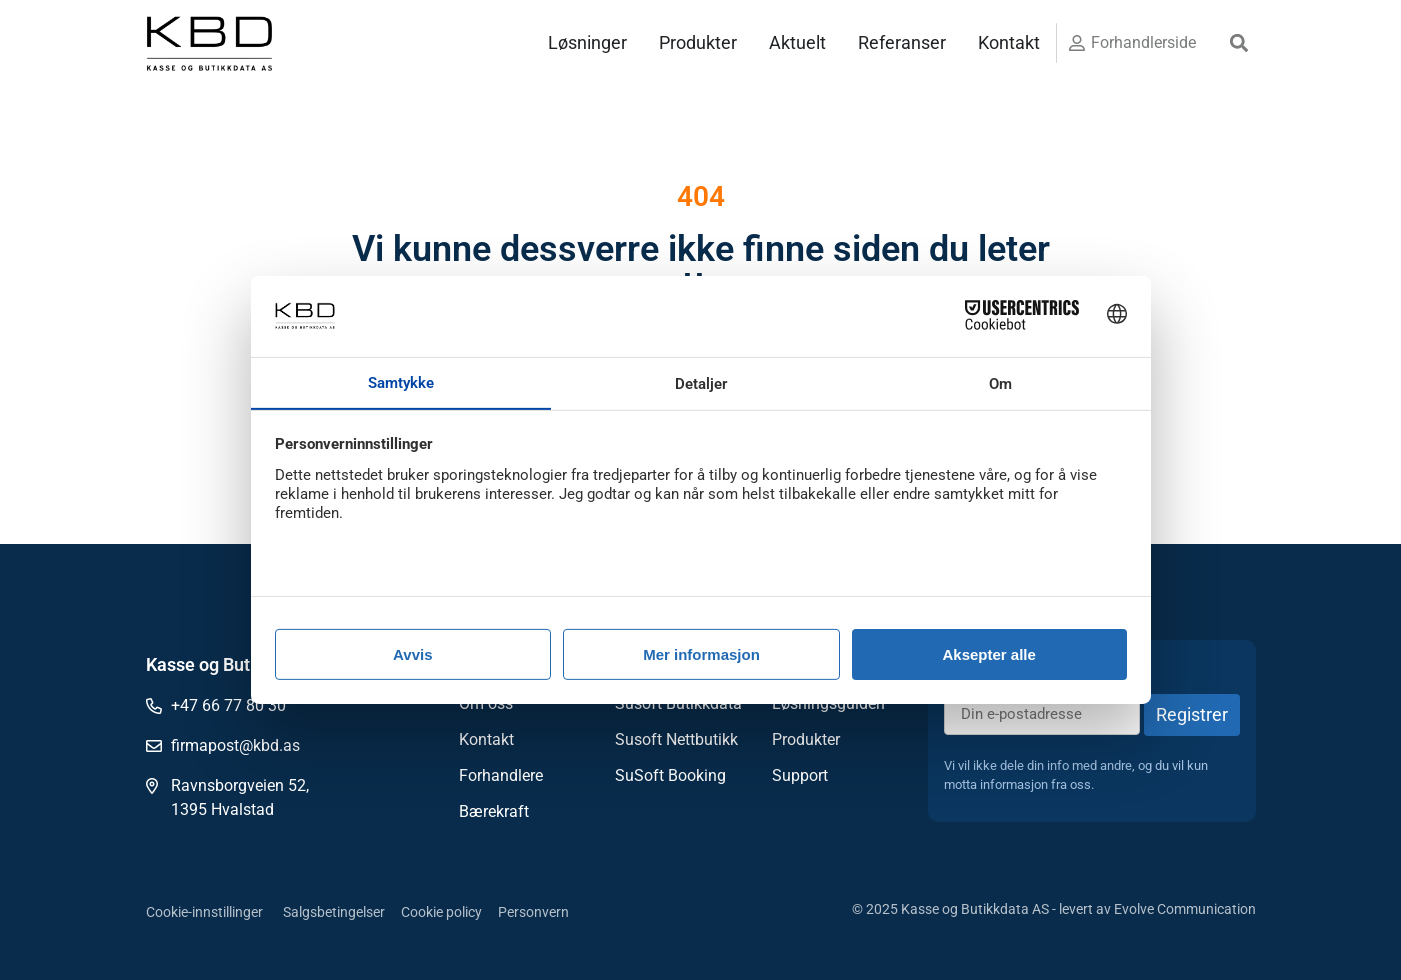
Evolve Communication (1185, 909)
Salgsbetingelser (334, 912)
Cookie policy (441, 912)
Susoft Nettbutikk (676, 739)
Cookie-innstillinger (204, 912)
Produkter (698, 42)
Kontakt (1009, 42)
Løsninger (587, 42)
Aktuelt (797, 42)
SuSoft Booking (670, 775)
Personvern (533, 912)
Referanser (902, 42)
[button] (1238, 43)
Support (800, 775)
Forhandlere (501, 775)
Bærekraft (494, 811)
